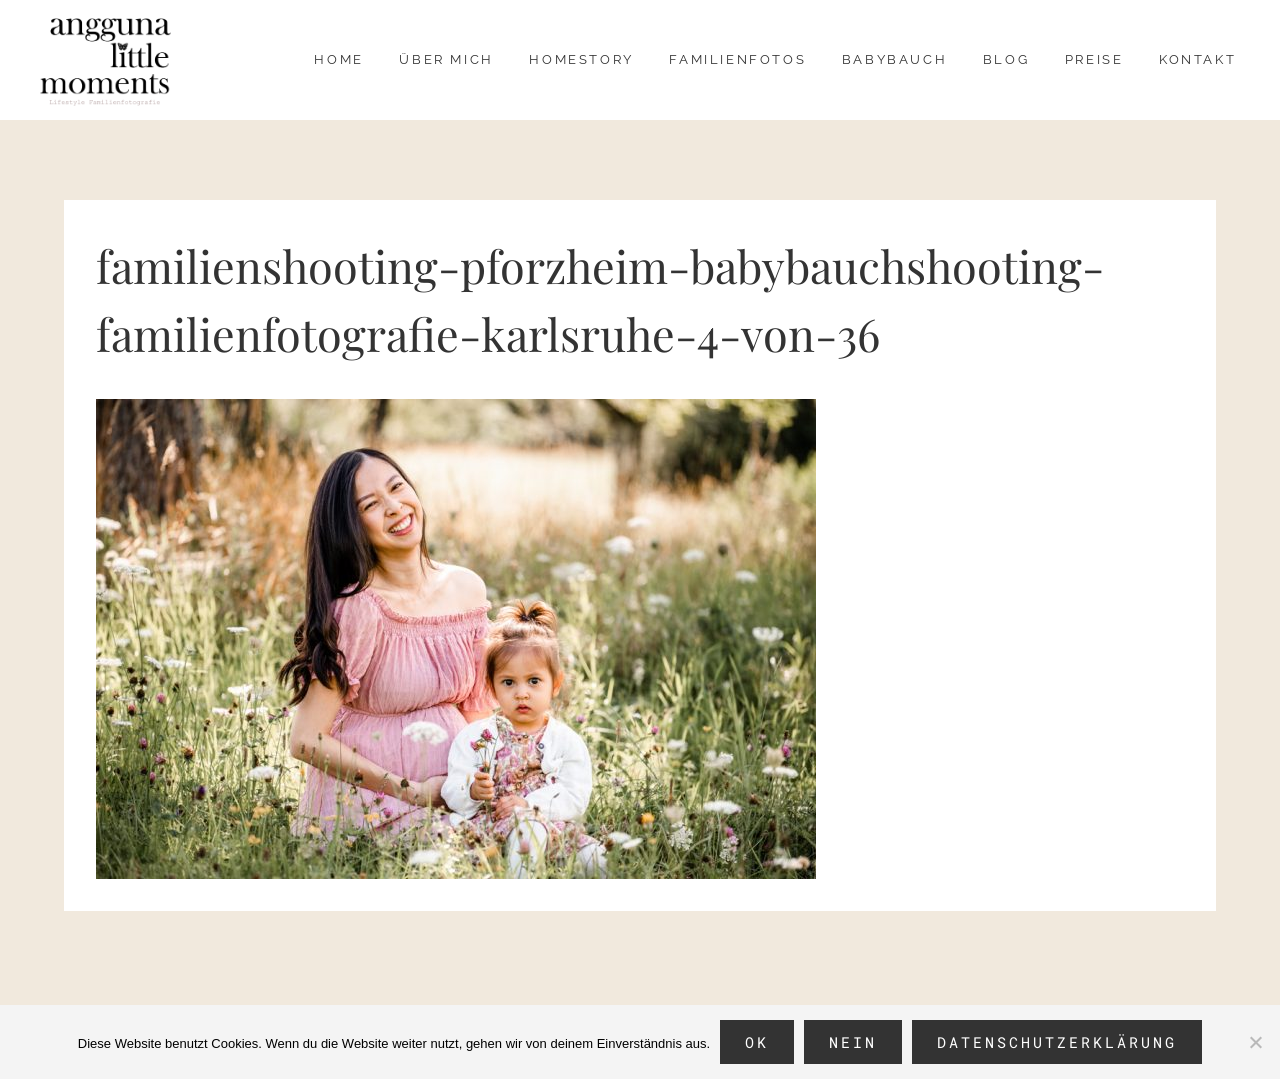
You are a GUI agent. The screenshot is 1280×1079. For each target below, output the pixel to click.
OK (757, 1042)
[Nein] (1255, 1042)
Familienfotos (737, 59)
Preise (1094, 59)
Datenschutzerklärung (1057, 1042)
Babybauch (894, 59)
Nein (853, 1042)
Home (338, 59)
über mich (446, 59)
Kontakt (1197, 59)
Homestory (581, 59)
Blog (1006, 59)
